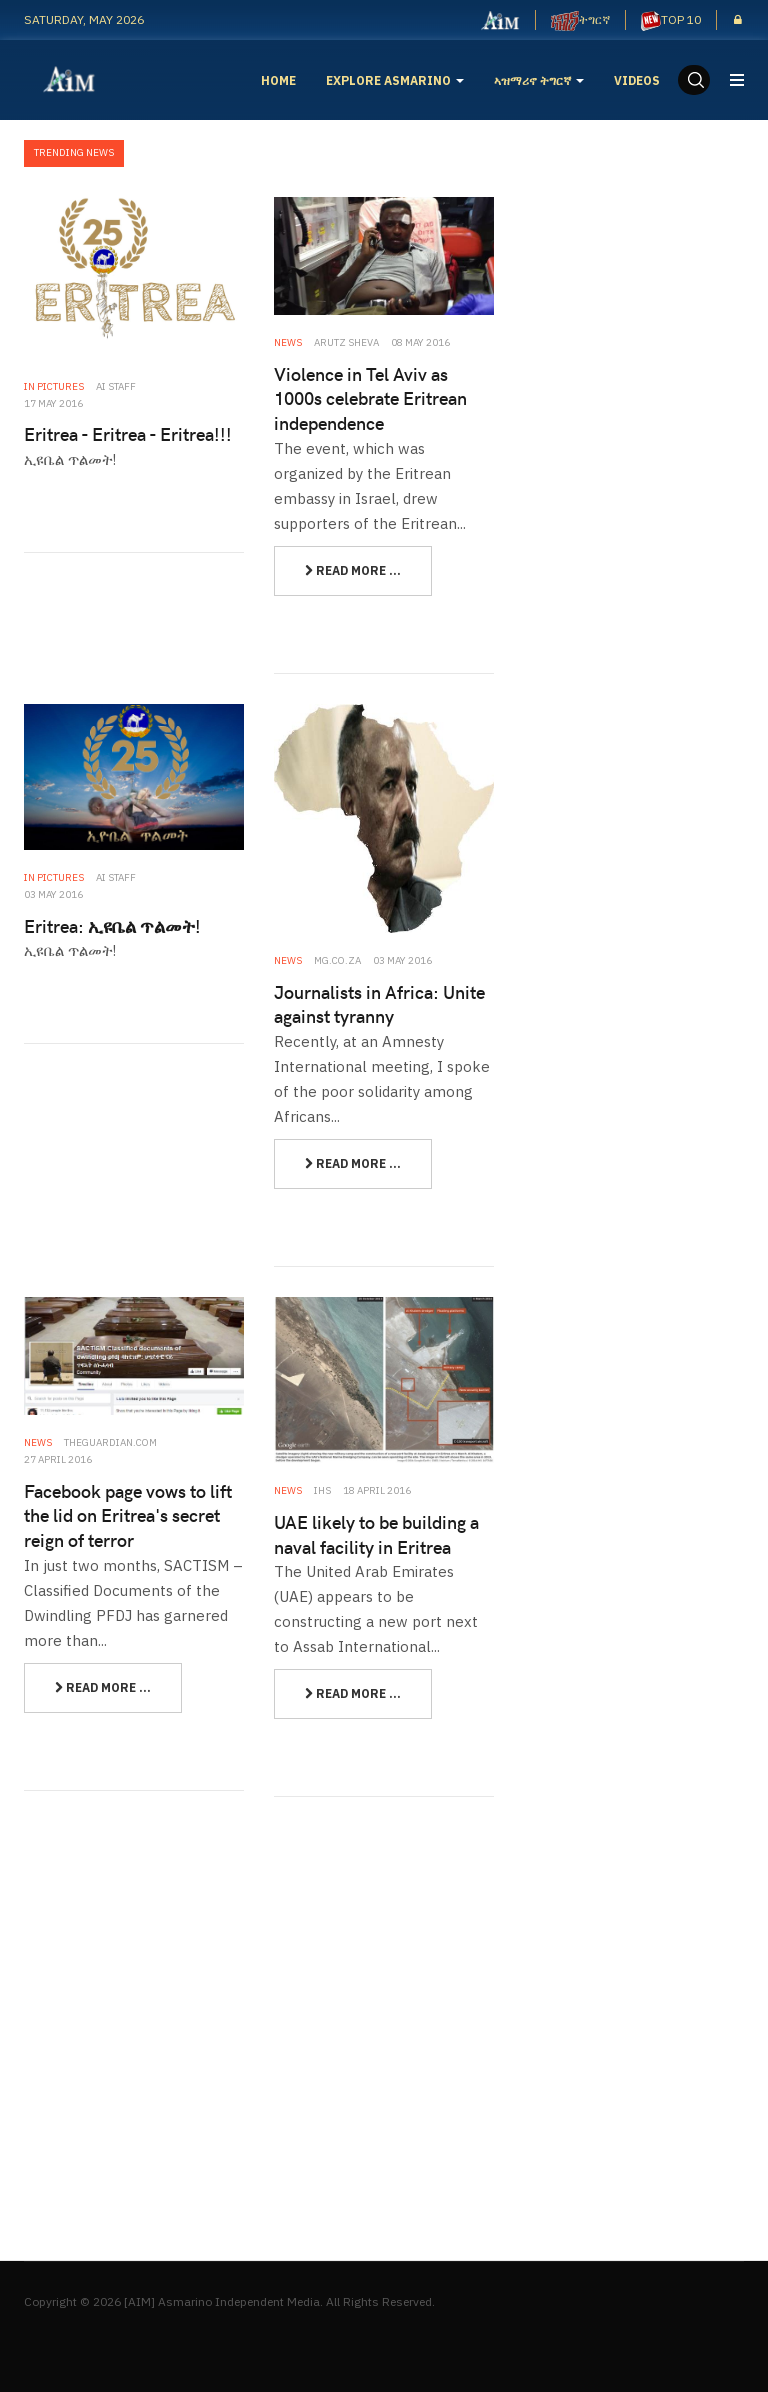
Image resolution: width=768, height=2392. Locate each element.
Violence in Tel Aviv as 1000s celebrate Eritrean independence (370, 398)
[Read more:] (353, 571)
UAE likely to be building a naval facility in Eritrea (376, 1534)
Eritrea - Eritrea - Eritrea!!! (128, 433)
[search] (694, 80)
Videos (637, 80)
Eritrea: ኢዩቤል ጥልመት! (112, 925)
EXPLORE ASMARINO (395, 80)
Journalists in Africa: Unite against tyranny (379, 1004)
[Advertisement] (646, 309)
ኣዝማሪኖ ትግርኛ (539, 80)
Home (278, 80)
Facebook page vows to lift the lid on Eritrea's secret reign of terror (128, 1515)
